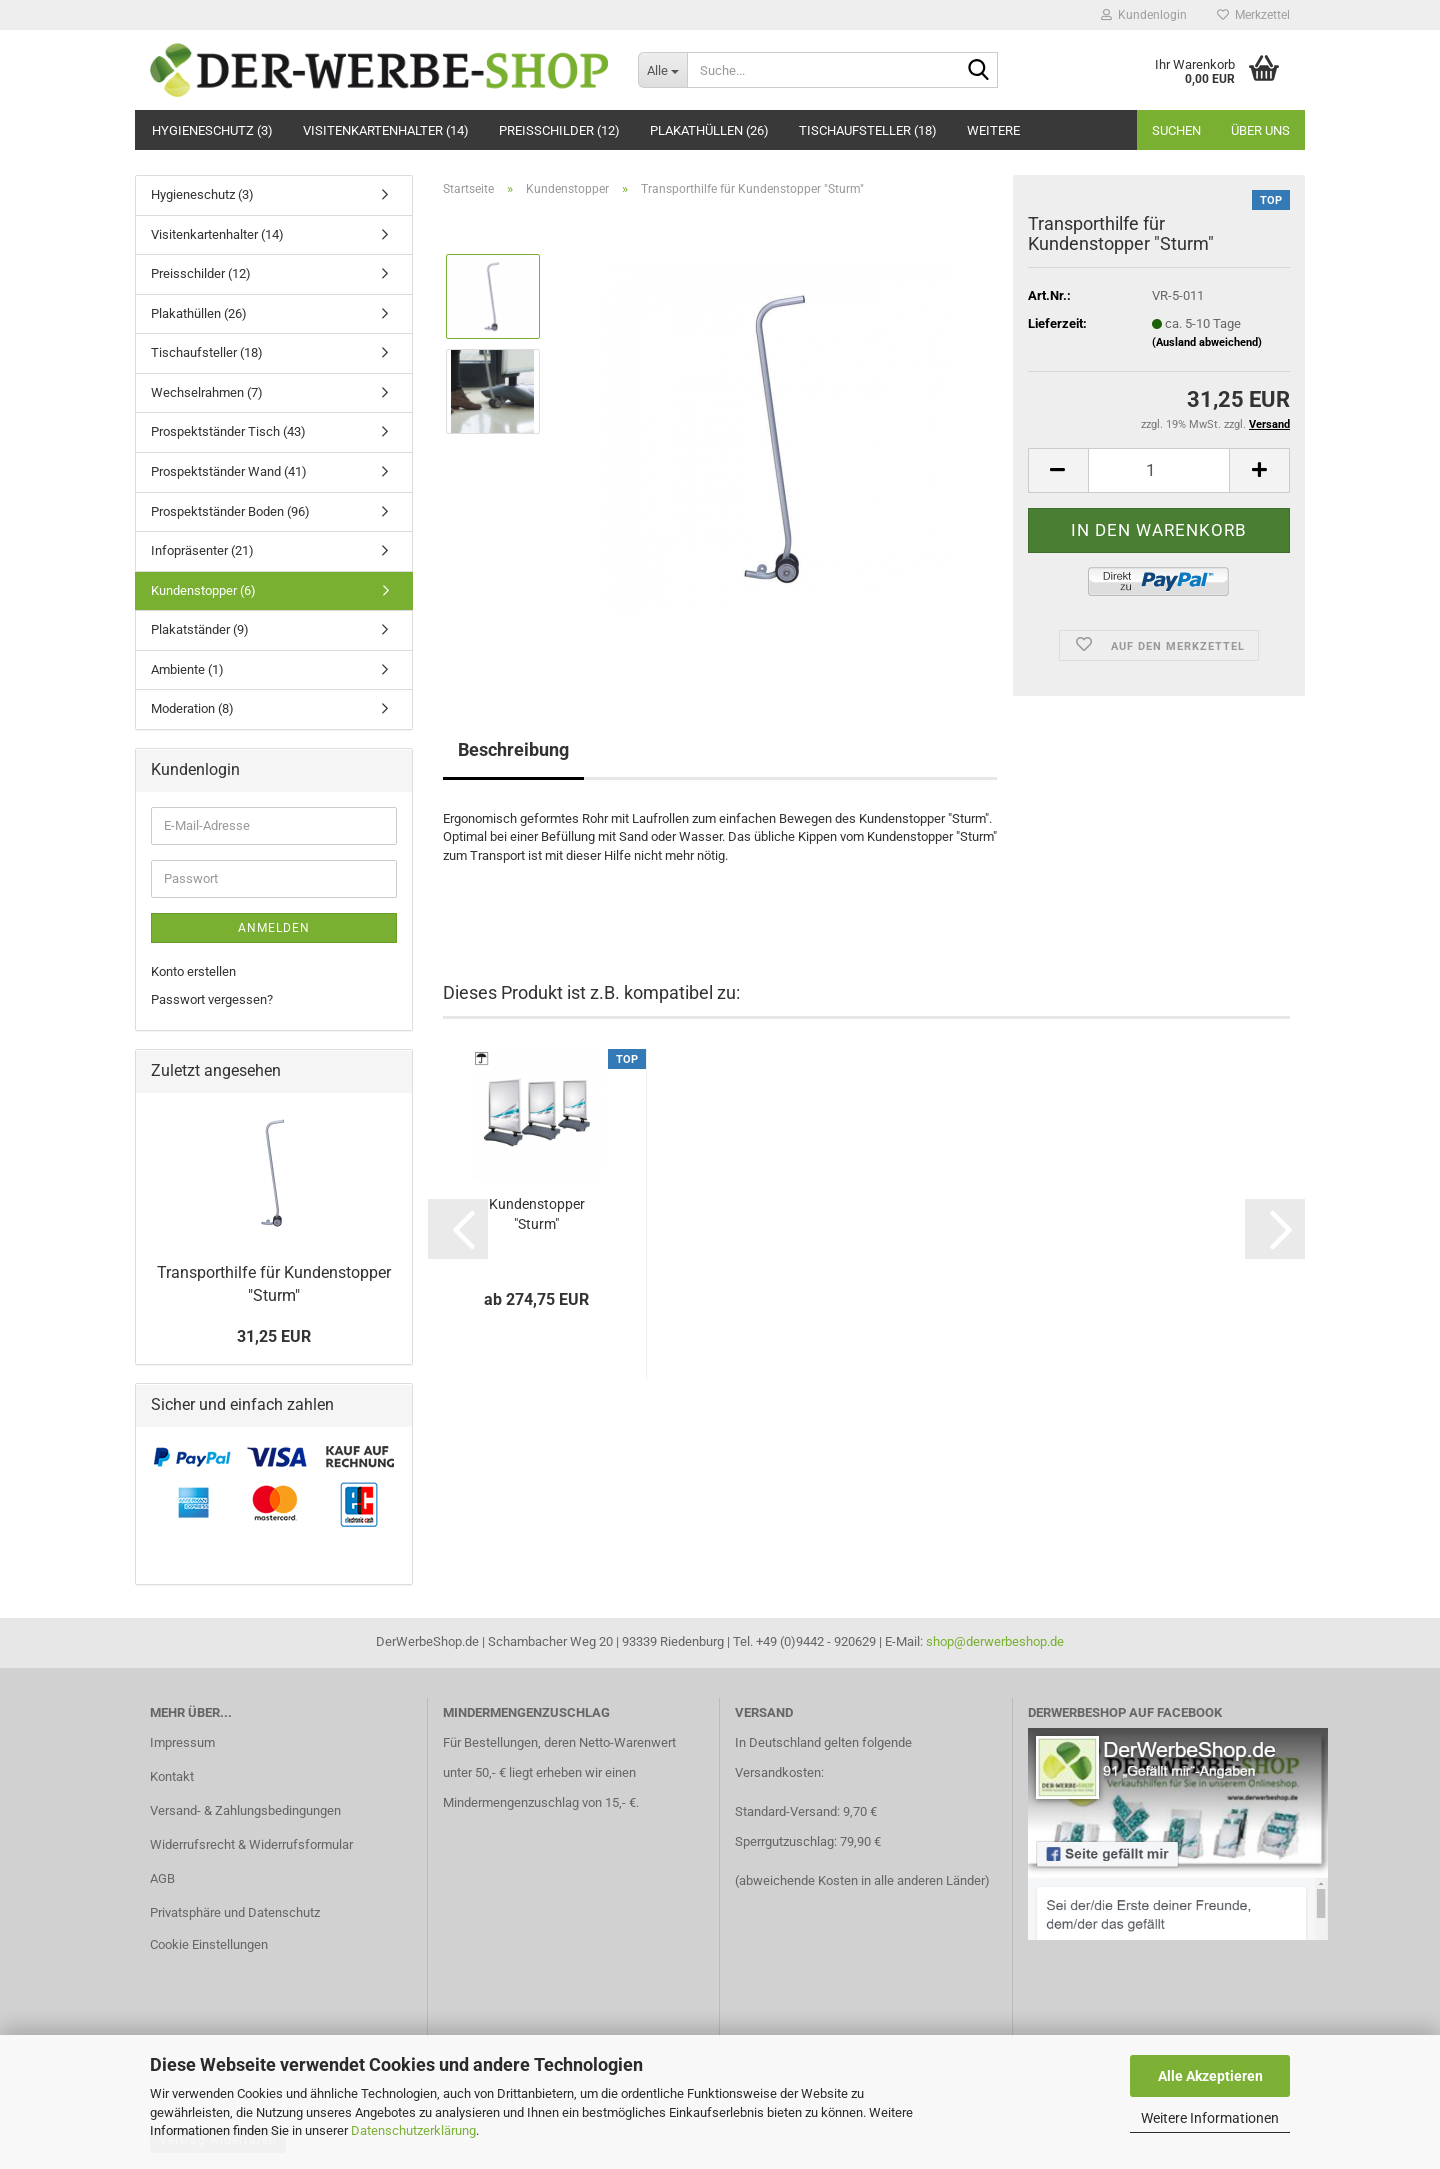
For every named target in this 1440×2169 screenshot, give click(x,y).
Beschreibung (513, 749)
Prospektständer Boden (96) (230, 511)
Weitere (993, 130)
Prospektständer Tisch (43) (228, 431)
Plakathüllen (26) (709, 130)
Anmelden (274, 928)
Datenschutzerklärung (413, 2130)
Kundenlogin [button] (1144, 15)
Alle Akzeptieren (1210, 2076)
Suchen (1176, 130)
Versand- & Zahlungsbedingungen (245, 1810)
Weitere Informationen (1210, 2118)
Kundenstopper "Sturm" (537, 1214)
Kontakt (172, 1776)
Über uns (1260, 130)
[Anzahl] (1159, 470)
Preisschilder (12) (559, 130)
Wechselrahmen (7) (207, 392)
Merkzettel (1253, 15)
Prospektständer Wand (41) (229, 471)
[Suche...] (662, 70)
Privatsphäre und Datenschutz (235, 1912)
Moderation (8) (192, 708)
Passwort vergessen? (212, 999)
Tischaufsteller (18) (868, 130)
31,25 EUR (274, 1336)
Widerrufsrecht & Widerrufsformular (251, 1844)
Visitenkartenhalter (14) (386, 130)
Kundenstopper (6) (203, 590)
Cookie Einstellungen (209, 1944)
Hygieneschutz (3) (212, 130)
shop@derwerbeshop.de (995, 1641)
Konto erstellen (193, 971)
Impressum (182, 1742)
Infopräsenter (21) (202, 550)
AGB (162, 1878)
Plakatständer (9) (200, 629)
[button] (1058, 470)
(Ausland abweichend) (1207, 342)
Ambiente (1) (187, 669)
